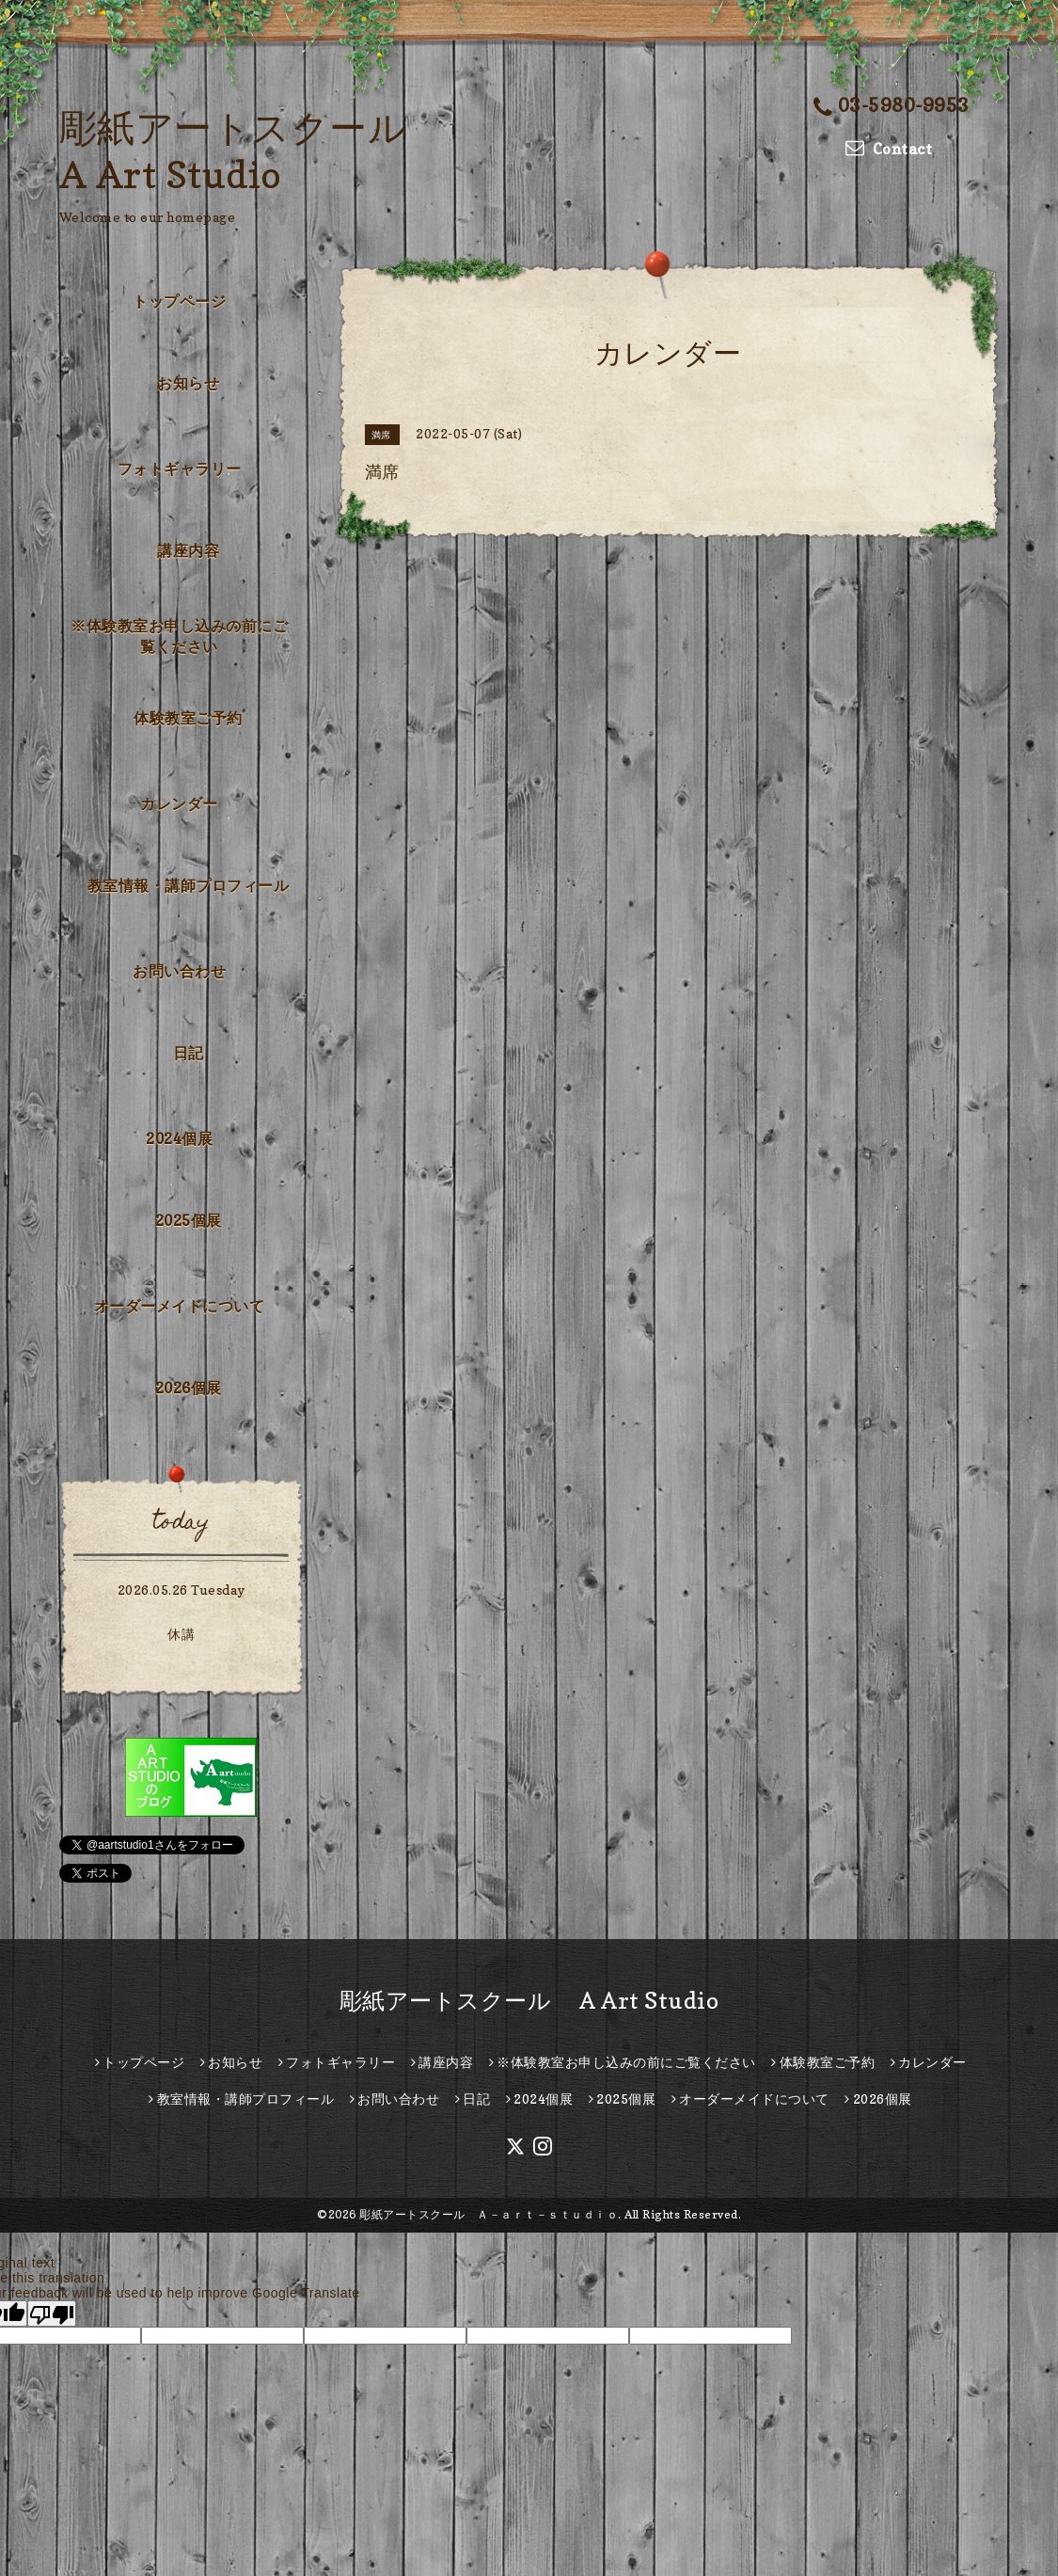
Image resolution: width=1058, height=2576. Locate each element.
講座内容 (188, 550)
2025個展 (188, 1220)
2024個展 (179, 1138)
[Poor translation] (51, 2313)
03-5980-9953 (891, 105)
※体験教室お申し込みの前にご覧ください (179, 636)
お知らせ (188, 383)
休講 (181, 1634)
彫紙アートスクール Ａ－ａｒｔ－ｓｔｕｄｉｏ (488, 2214)
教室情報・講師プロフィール (188, 885)
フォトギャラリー (180, 468)
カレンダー (179, 803)
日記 (188, 1052)
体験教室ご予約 (188, 717)
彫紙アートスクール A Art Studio (529, 2000)
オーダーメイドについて (179, 1305)
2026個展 (188, 1387)
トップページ (179, 301)
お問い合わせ (179, 971)
